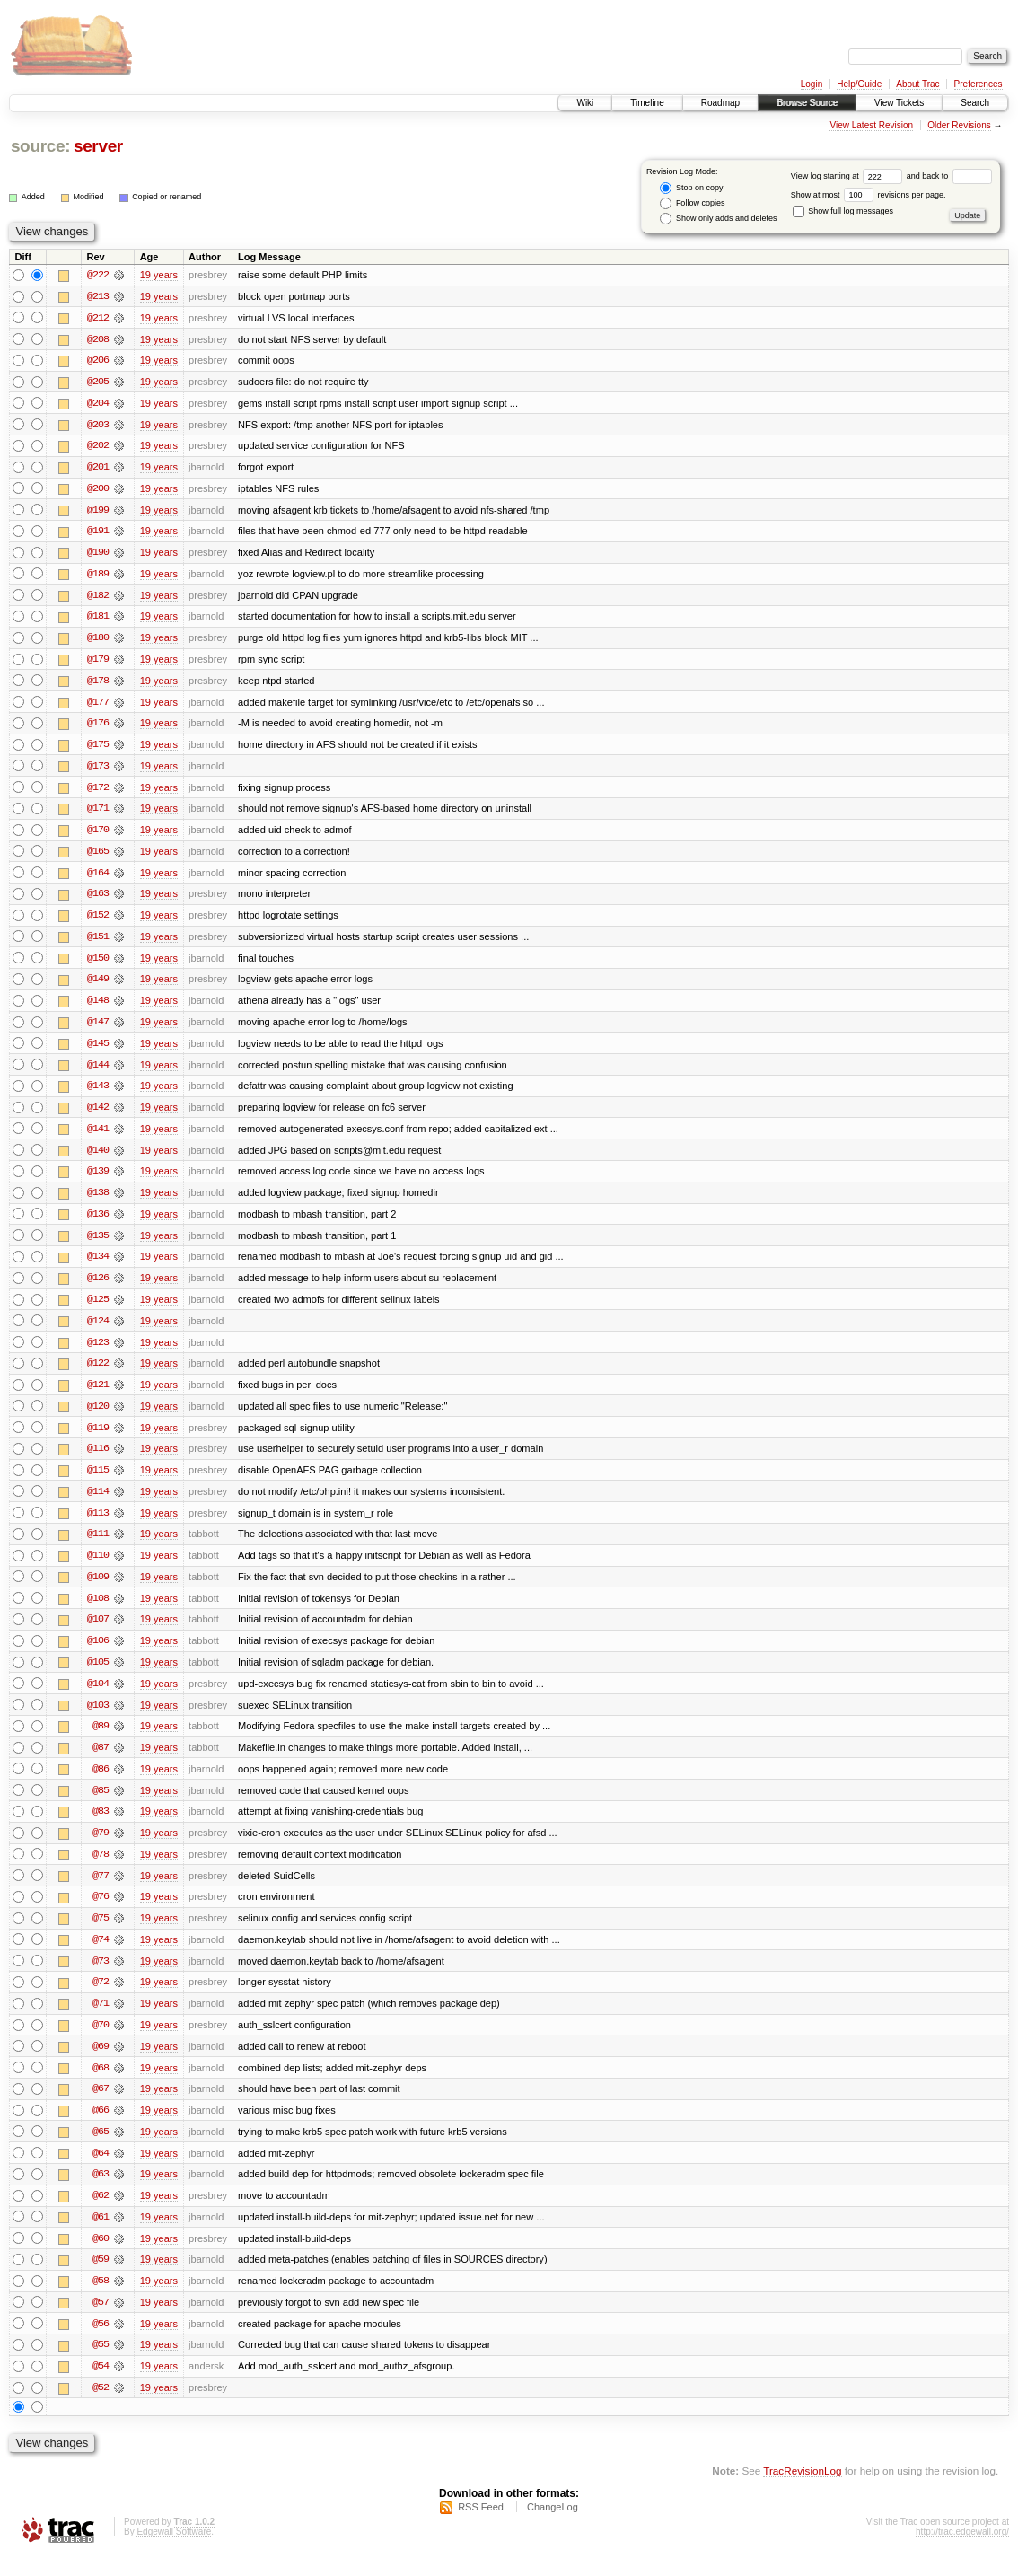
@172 (98, 792)
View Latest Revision (871, 125)
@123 (98, 1352)
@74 (100, 1955)
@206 (98, 361)
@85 (100, 1805)
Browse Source (807, 103)
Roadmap (720, 103)
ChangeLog (552, 2527)
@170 (98, 835)
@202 (98, 447)
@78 (100, 1869)
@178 (98, 684)
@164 (98, 878)
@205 (98, 382)
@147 (98, 1029)
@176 (98, 727)
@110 (98, 1568)
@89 (100, 1740)
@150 (98, 964)
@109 (98, 1589)
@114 (98, 1503)
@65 (100, 2149)
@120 (98, 1417)
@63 (100, 2192)
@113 (98, 1524)
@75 (100, 1934)
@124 (98, 1330)
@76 (100, 1912)
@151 (98, 943)
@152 (98, 921)
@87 (100, 1761)
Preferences (978, 84)
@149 (98, 986)
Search (975, 103)
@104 (98, 1697)
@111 (98, 1546)
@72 (100, 1998)
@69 (100, 2063)
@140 (98, 1158)
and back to (949, 175)
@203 (98, 425)
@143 (98, 1093)
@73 (100, 1977)
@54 (100, 2386)
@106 (98, 1654)
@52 (100, 2408)
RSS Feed (481, 2527)
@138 (98, 1201)
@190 (98, 555)
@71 (100, 2020)
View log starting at (849, 175)
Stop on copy (691, 188)
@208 (98, 339)
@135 (98, 1244)
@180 (98, 641)
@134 (98, 1266)
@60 (100, 2257)
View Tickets (899, 103)
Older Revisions (959, 125)
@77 (100, 1891)
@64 (100, 2171)
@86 (100, 1783)
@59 (100, 2279)
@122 (98, 1374)
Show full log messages (843, 211)
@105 (98, 1675)
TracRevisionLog (802, 2491)
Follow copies (692, 203)
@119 (98, 1438)
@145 (98, 1050)
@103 (98, 1718)
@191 (98, 533)
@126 (98, 1287)
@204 (98, 404)
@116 (98, 1460)
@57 (100, 2322)
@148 (98, 1007)
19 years (159, 274)
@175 (98, 749)
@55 (100, 2365)
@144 (98, 1072)
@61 (100, 2236)
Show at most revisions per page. (868, 194)
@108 (98, 1611)
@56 (100, 2343)
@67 (100, 2106)
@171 (98, 813)
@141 (98, 1137)
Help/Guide (859, 84)
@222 (98, 275)
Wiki (584, 103)
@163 (98, 899)
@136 (98, 1223)
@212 (98, 318)
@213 (98, 296)
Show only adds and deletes (718, 218)
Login (811, 84)
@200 (98, 490)
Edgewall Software (173, 2552)
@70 (100, 2042)
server (98, 145)
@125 (98, 1309)
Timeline (646, 103)
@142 (98, 1115)
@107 (98, 1632)
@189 (98, 576)
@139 (98, 1180)
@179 (98, 662)
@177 (98, 706)
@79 (100, 1848)
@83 (100, 1826)
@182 (98, 598)
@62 (100, 2214)
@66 (100, 2128)
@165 (98, 856)
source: (40, 145)
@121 (98, 1395)
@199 (98, 512)
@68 (100, 2085)
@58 (100, 2300)
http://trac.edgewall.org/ (962, 2552)
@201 (98, 469)
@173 (98, 770)
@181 (98, 619)
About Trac (917, 84)
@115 (98, 1481)
